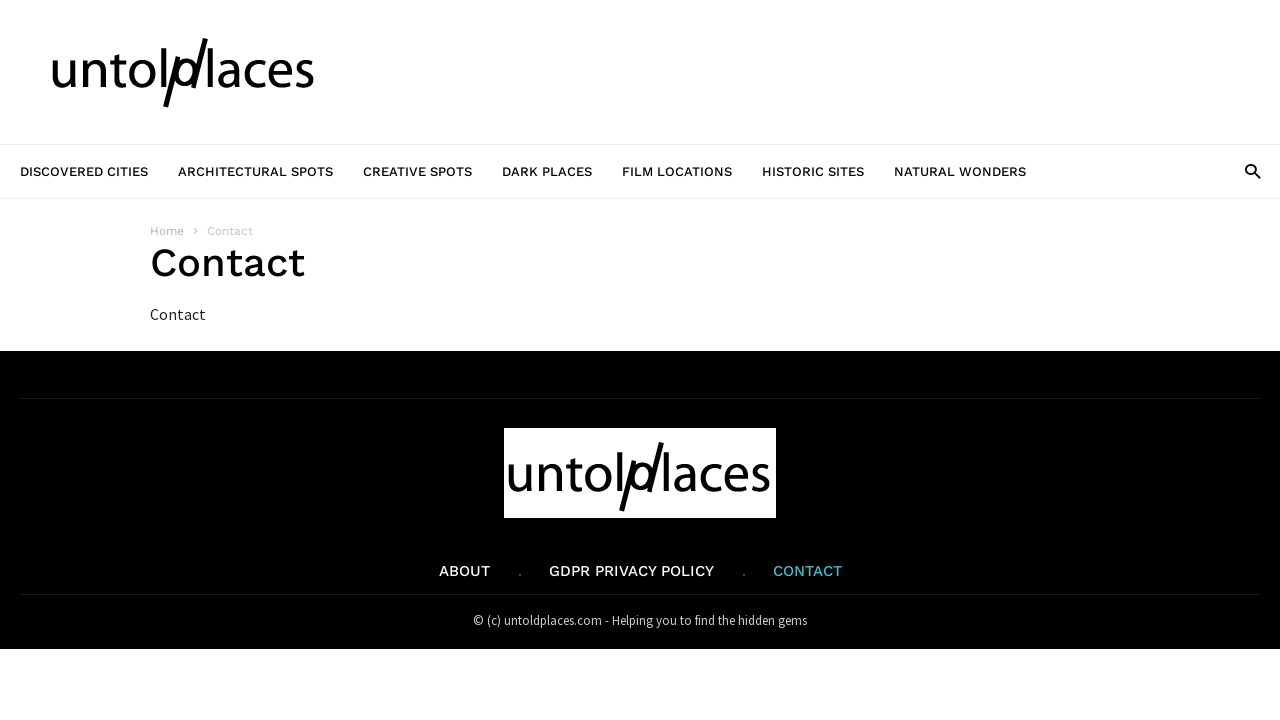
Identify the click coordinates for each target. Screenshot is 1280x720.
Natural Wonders (960, 171)
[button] (1252, 170)
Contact (807, 571)
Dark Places (547, 171)
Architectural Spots (255, 171)
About (464, 571)
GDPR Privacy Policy (631, 571)
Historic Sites (813, 171)
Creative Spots (417, 171)
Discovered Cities (84, 171)
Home (167, 231)
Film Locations (677, 171)
